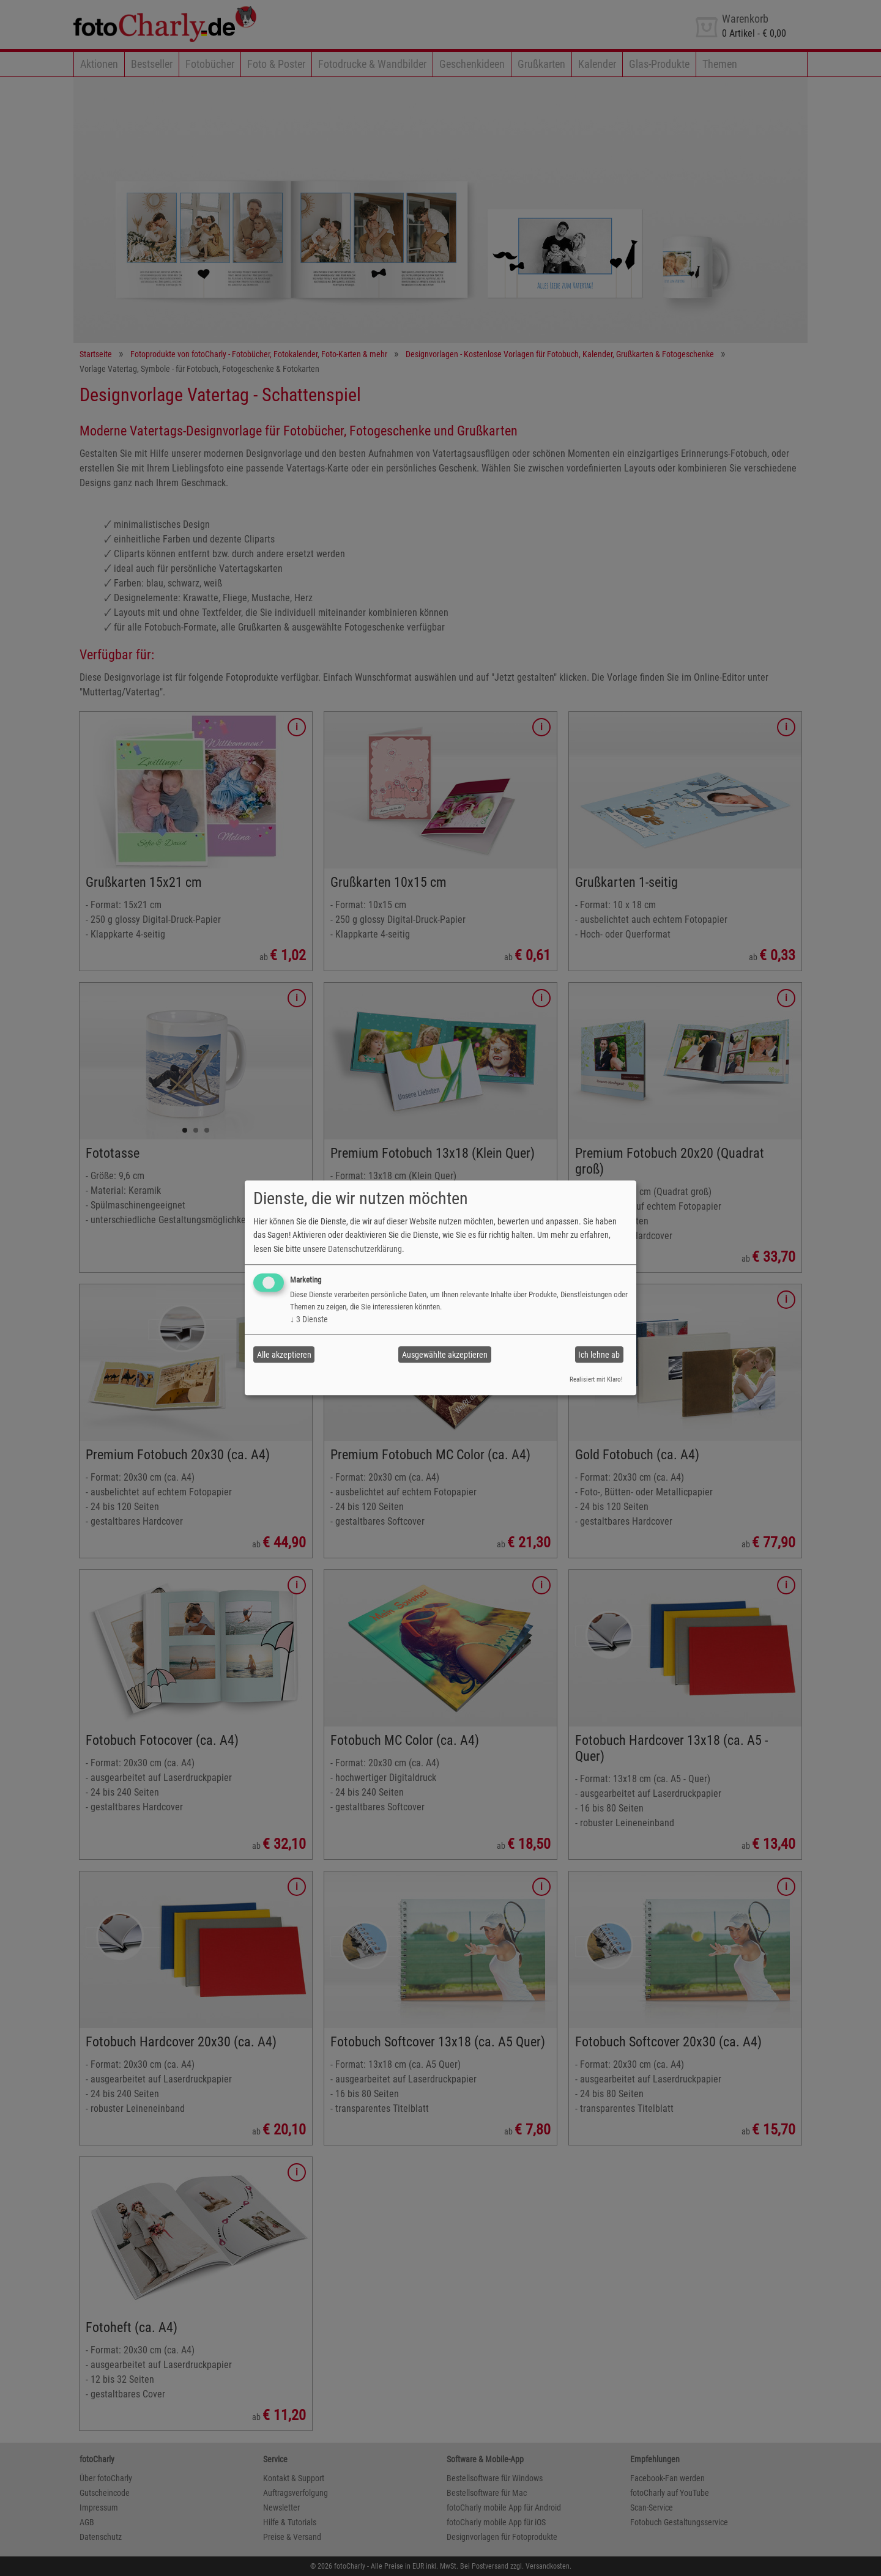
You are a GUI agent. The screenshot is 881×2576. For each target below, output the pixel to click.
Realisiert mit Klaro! (596, 1379)
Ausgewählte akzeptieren (445, 1355)
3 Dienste (309, 1319)
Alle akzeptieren (284, 1355)
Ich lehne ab (599, 1355)
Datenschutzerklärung (365, 1249)
